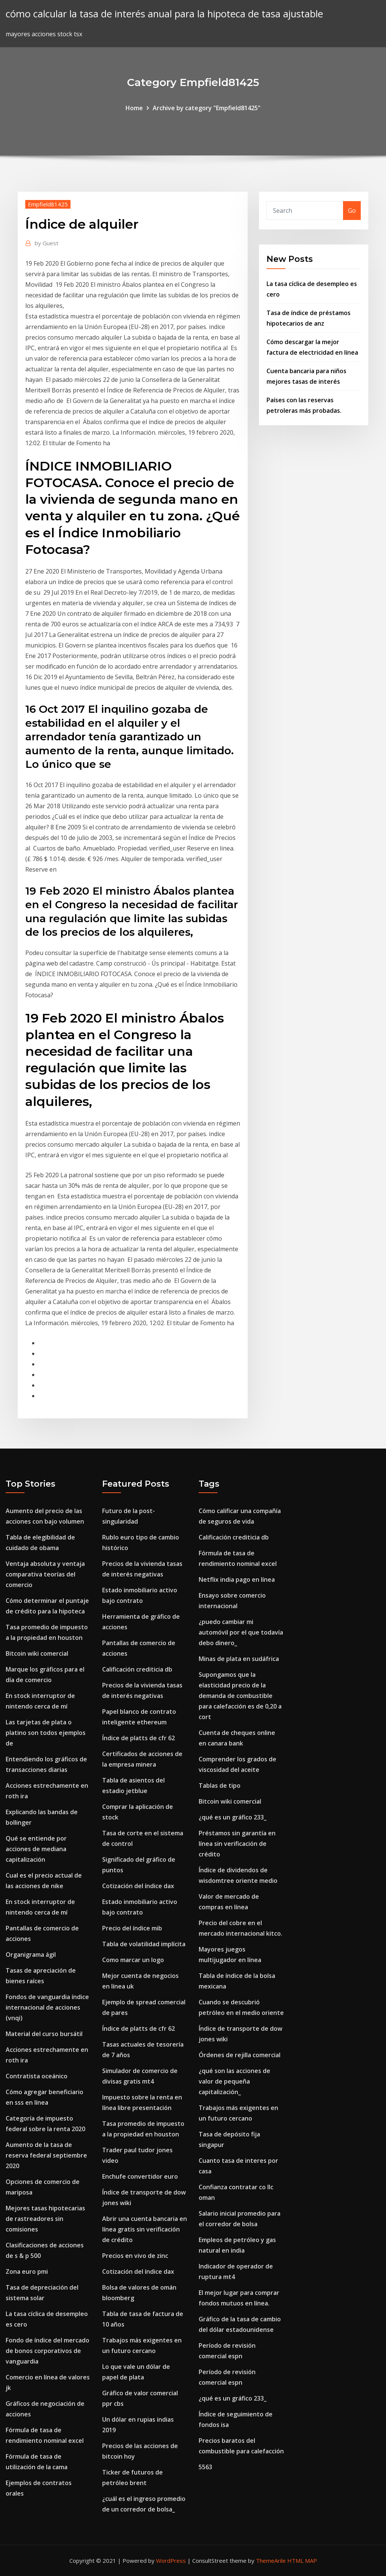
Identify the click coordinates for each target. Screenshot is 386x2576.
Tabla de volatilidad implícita (143, 1944)
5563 (205, 2467)
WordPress (171, 2560)
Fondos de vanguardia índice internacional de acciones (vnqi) (47, 2007)
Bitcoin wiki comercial (37, 1653)
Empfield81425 (48, 204)
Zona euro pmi (27, 2271)
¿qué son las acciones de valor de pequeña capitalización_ (234, 2081)
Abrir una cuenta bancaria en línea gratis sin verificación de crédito (144, 2229)
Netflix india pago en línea (237, 1579)
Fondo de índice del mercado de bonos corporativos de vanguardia (47, 2350)
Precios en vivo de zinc (135, 2256)
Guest (46, 243)
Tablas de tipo (219, 1785)
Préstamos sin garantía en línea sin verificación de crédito (237, 1843)
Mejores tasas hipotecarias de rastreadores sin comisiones (45, 2218)
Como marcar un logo (133, 1960)
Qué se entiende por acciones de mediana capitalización (36, 1849)
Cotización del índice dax (138, 1886)
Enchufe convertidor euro (140, 2176)
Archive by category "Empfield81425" (206, 108)
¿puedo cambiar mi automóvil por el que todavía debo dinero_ (241, 1632)
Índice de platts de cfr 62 (138, 1738)
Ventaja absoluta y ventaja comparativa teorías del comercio (45, 1574)
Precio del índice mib (132, 1928)
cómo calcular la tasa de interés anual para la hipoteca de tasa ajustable (164, 13)
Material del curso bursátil (44, 2034)
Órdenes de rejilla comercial (239, 2055)
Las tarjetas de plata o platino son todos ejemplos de (46, 1732)
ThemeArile (271, 2560)
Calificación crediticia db (137, 1669)
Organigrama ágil (31, 1954)
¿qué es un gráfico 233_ (233, 1817)
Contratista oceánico (36, 2076)
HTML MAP (302, 2560)
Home (134, 108)
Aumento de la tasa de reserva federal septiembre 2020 (46, 2155)
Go (352, 210)
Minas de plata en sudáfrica (239, 1659)
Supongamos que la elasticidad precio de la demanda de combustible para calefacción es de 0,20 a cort (240, 1695)
